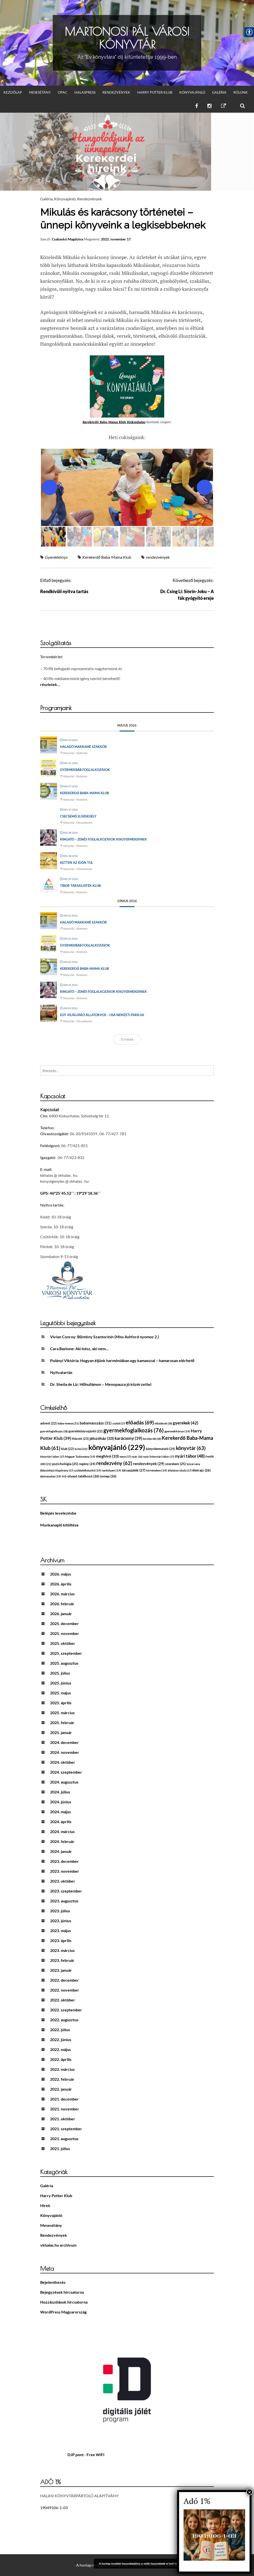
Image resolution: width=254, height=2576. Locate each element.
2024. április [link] (60, 1821)
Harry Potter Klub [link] (154, 92)
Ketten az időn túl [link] (76, 863)
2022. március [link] (62, 2069)
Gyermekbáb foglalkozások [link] (85, 770)
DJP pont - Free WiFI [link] (85, 2454)
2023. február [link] (62, 1960)
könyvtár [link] (191, 1448)
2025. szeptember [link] (66, 1653)
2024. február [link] (62, 1841)
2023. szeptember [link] (66, 1891)
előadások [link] (163, 1423)
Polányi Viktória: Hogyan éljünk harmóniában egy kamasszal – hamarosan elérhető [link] (122, 1360)
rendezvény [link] (114, 1463)
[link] (196, 106)
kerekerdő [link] (152, 1438)
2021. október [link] (62, 2118)
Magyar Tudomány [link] (80, 1456)
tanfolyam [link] (111, 1470)
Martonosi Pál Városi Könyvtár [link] (127, 38)
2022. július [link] (60, 2029)
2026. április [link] (60, 1583)
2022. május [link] (60, 2049)
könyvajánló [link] (116, 1447)
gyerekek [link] (185, 1422)
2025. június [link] (60, 1683)
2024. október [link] (62, 1762)
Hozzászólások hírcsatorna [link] (64, 2302)
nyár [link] (137, 1456)
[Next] (204, 487)
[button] (127, 487)
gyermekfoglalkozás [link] (133, 1430)
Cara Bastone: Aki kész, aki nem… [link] (79, 1348)
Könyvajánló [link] (192, 92)
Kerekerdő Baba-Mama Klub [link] (106, 557)
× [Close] (249, 2492)
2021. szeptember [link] (66, 2128)
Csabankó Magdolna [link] (67, 239)
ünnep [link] (108, 1476)
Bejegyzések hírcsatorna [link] (62, 2292)
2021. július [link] (60, 2148)
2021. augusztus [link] (64, 2138)
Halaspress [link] (84, 92)
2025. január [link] (61, 1732)
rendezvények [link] (158, 557)
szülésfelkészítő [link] (87, 1470)
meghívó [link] (107, 1456)
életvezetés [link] (50, 1476)
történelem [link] (156, 1470)
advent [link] (48, 1423)
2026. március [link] (62, 1593)
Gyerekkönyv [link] (56, 557)
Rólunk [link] (240, 92)
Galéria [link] (219, 92)
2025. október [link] (62, 1643)
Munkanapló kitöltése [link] (59, 1525)
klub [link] (67, 1449)
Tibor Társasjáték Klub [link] (80, 886)
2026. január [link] (61, 1613)
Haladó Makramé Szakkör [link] (83, 747)
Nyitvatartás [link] (61, 1372)
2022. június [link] (60, 2039)
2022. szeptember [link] (66, 2009)
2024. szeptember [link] (66, 1772)
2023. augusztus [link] (64, 1900)
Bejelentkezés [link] (52, 2282)
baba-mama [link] (68, 1423)
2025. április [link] (60, 1702)
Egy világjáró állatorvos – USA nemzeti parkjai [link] (102, 1015)
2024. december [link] (64, 1742)
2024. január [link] (61, 1851)
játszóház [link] (102, 1438)
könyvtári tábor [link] (52, 1456)
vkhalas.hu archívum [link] (58, 2245)
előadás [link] (140, 1422)
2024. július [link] (60, 1791)
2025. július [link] (60, 1673)
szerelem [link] (175, 1464)
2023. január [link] (61, 1970)
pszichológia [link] (65, 1464)
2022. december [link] (64, 1980)
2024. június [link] (60, 1801)
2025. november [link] (64, 1633)
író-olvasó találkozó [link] (80, 1476)
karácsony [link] (128, 1438)
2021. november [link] (64, 2108)
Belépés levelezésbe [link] (58, 1513)
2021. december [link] (64, 2099)
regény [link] (87, 1464)
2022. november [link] (64, 1990)
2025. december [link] (64, 1623)
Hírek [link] (45, 2205)
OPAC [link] (62, 92)
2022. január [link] (61, 2089)
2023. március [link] (62, 1950)
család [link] (118, 1423)
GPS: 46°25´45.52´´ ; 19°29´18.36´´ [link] (70, 1193)
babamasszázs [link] (96, 1423)
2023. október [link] (62, 1881)
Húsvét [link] (80, 1439)
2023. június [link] (60, 1920)
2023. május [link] (60, 1930)
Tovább (127, 1039)
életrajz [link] (201, 1470)
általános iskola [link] (179, 1470)
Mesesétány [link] (40, 92)
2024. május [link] (60, 1811)
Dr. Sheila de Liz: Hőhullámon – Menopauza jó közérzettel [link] (100, 1384)
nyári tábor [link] (190, 1456)
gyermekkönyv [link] (177, 1431)
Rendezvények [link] (116, 92)
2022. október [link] (62, 2000)
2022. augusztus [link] (64, 2019)
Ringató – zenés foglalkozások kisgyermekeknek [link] (103, 839)
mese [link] (125, 1456)
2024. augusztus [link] (64, 1782)
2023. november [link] (64, 1871)
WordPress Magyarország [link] (63, 2312)
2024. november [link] (64, 1752)
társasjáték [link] (133, 1470)
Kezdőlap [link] (12, 92)
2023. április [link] (60, 1940)
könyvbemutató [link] (160, 1449)
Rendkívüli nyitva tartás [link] (64, 591)
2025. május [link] (60, 1692)
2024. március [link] (62, 1831)
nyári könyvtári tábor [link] (158, 1456)
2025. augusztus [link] (64, 1663)
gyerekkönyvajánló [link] (85, 1431)
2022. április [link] (60, 2059)
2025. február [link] (62, 1722)
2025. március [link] (62, 1712)
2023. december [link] (64, 1861)
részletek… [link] (50, 684)
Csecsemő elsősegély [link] (78, 816)
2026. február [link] (62, 1603)
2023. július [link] (60, 1910)
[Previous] (49, 487)
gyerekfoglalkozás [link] (54, 1431)
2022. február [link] (62, 2079)
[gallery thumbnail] (53, 537)
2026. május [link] (60, 1574)
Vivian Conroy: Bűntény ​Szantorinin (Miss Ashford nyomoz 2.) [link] (104, 1336)
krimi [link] (81, 1449)
